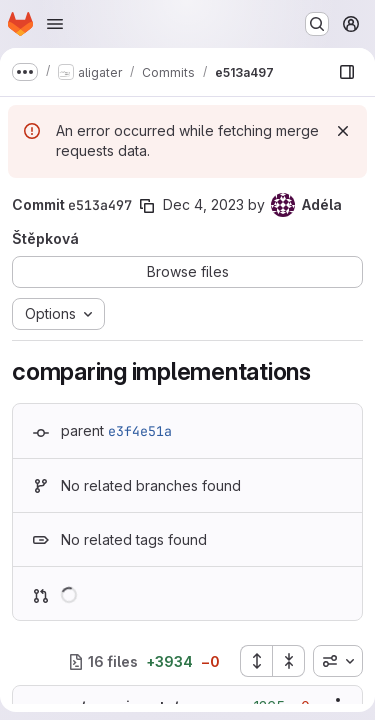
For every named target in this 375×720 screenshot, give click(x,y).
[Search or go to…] (317, 24)
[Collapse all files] (289, 661)
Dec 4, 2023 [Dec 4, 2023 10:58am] (203, 204)
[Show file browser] (347, 72)
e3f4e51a (140, 431)
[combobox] (338, 661)
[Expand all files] (256, 661)
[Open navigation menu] (55, 24)
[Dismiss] (343, 131)
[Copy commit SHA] (147, 206)
